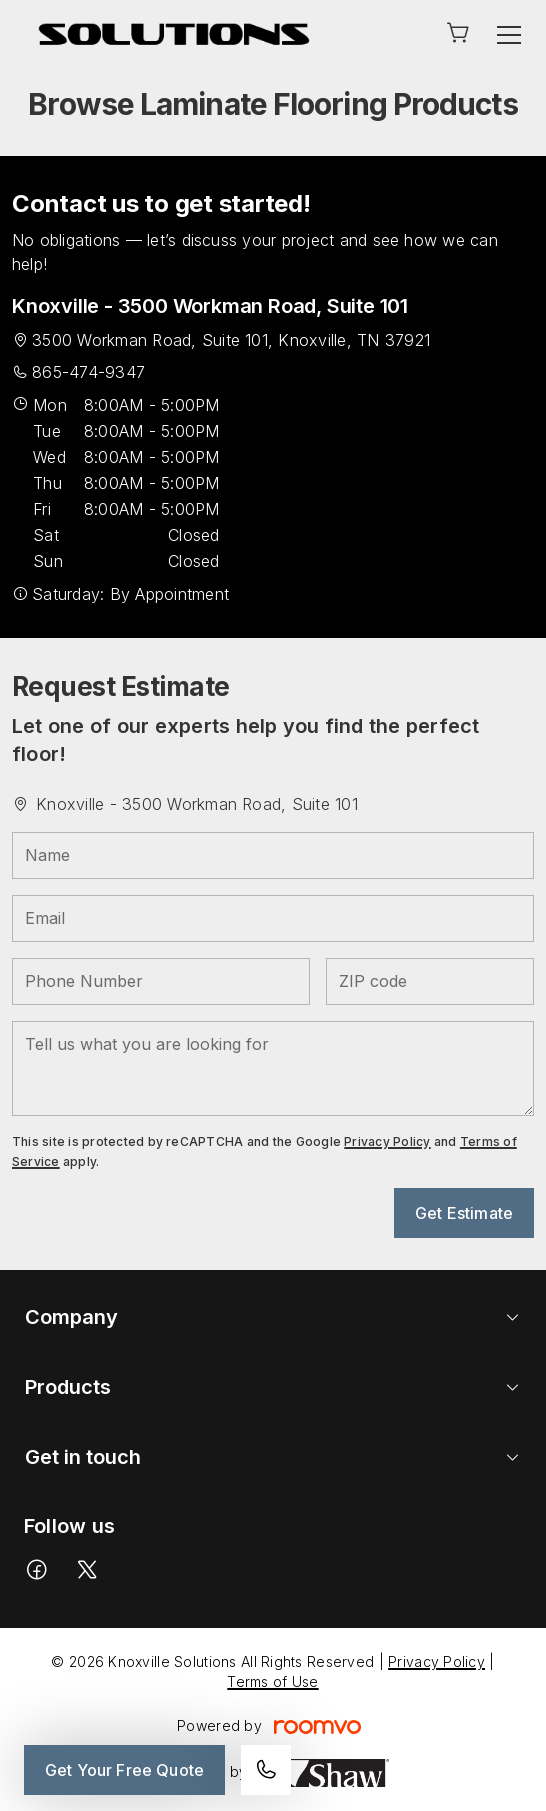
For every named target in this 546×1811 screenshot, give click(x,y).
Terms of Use (272, 1681)
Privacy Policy (387, 1141)
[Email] (273, 918)
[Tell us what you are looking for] (273, 1068)
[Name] (273, 855)
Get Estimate (464, 1213)
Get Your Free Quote (124, 1770)
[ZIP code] (430, 981)
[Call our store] (266, 1770)
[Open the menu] (509, 35)
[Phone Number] (161, 981)
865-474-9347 (88, 372)
